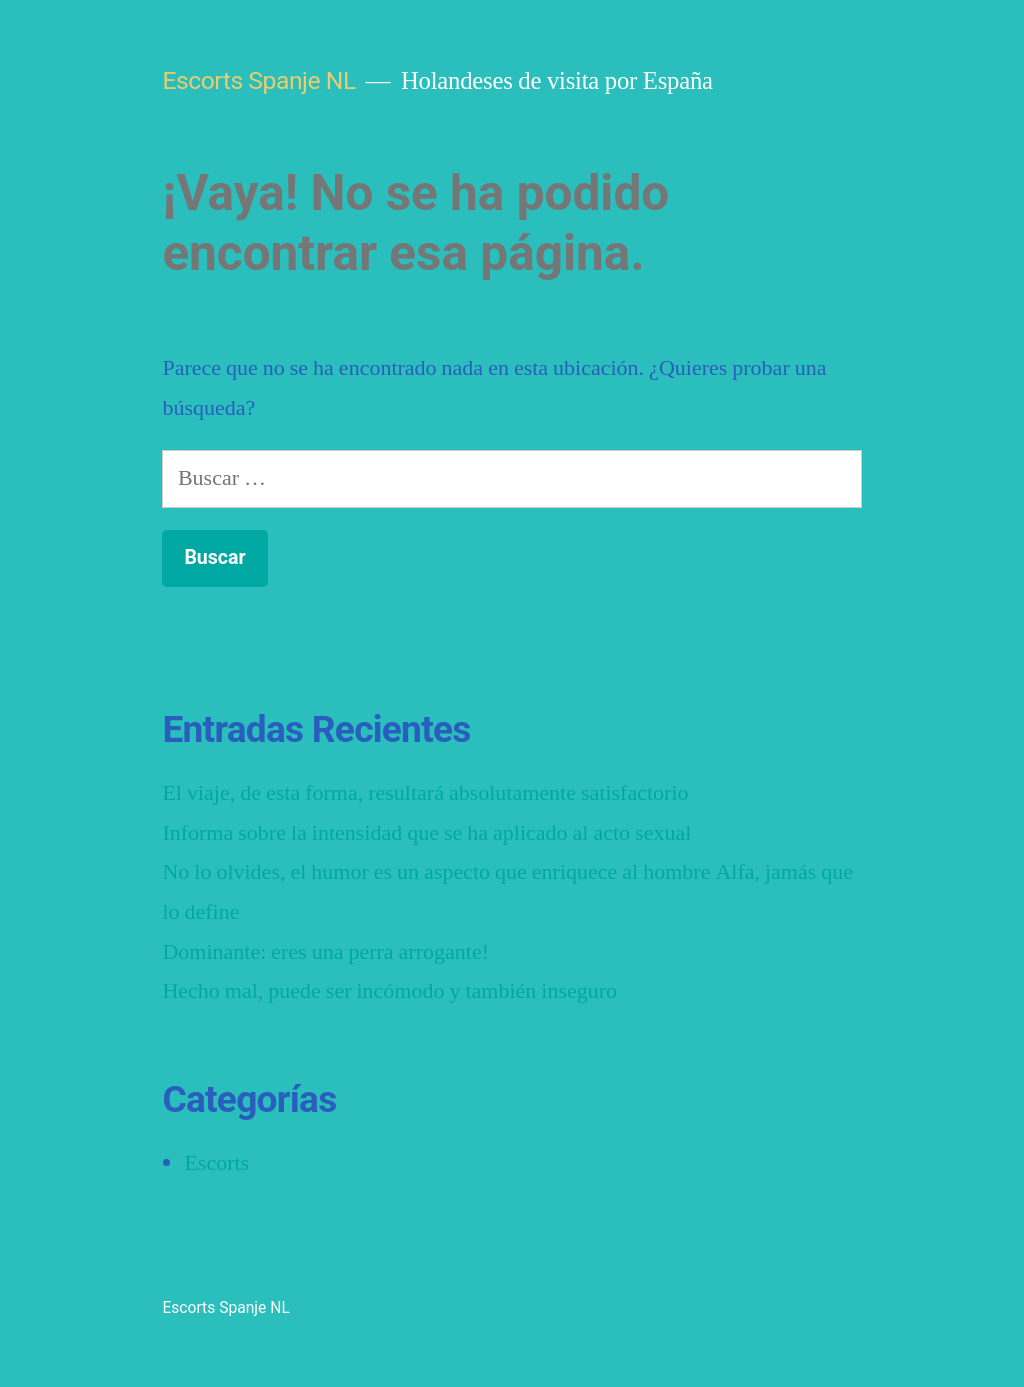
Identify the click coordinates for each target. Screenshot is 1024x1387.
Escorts (216, 1162)
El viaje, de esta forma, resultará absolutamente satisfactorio (427, 792)
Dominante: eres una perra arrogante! (326, 950)
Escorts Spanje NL (258, 80)
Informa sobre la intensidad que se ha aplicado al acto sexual (429, 831)
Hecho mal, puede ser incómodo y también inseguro (391, 990)
